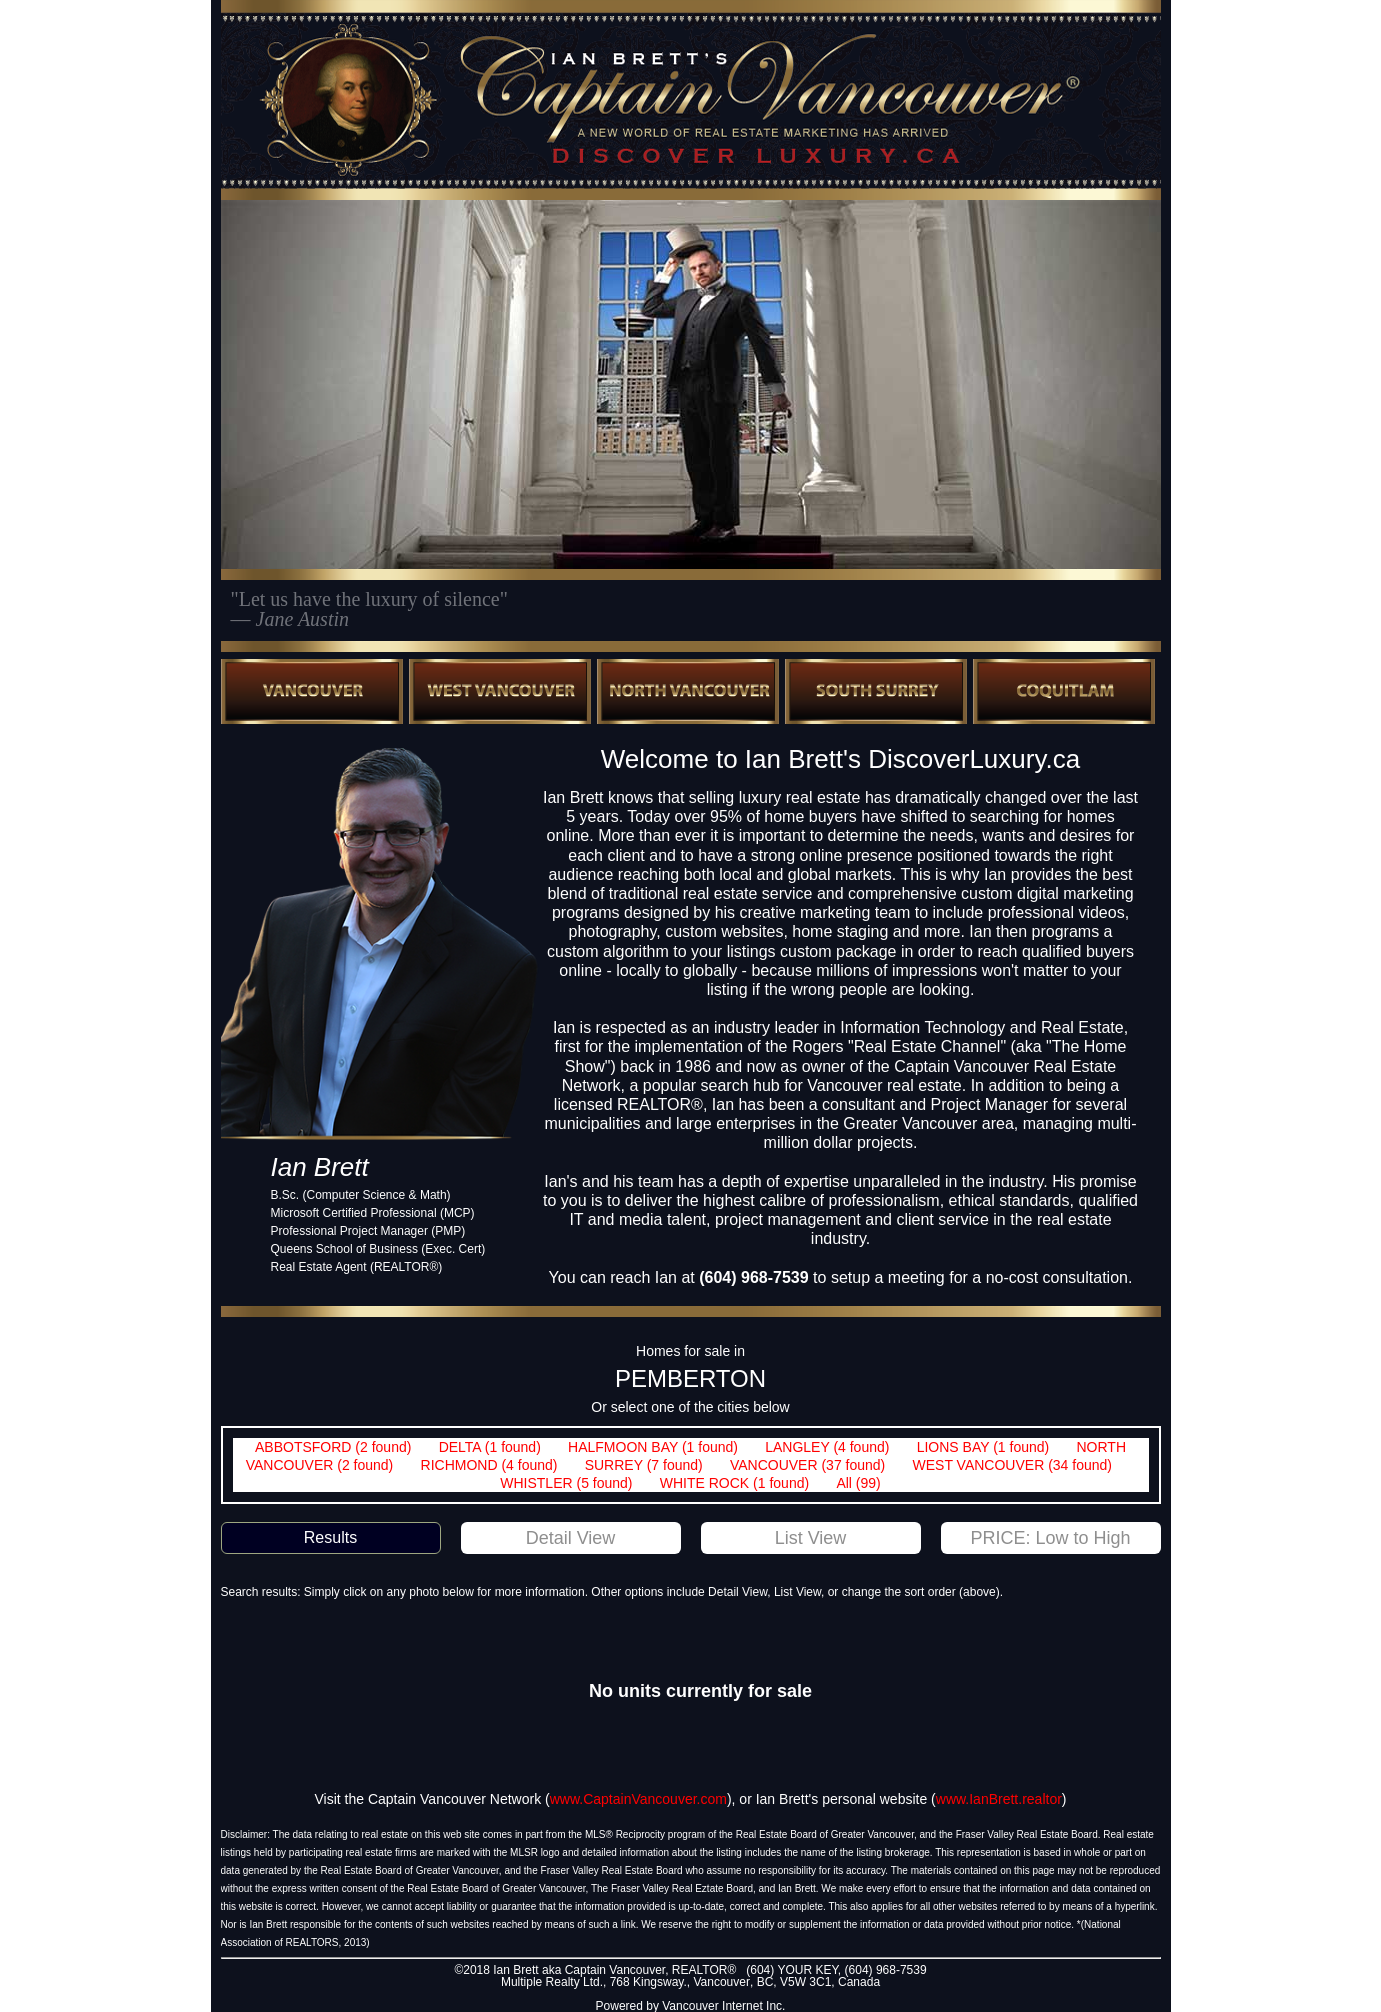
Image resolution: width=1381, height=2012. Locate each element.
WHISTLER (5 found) (566, 1483)
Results (330, 1537)
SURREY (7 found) (644, 1465)
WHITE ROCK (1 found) (734, 1483)
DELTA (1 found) (490, 1447)
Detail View (571, 1538)
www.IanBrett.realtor (999, 1799)
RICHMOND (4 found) (489, 1465)
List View (811, 1538)
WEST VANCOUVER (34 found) (1012, 1465)
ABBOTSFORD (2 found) (333, 1447)
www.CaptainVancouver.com (638, 1799)
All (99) (858, 1483)
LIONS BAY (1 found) (983, 1447)
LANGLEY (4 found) (827, 1447)
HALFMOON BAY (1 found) (653, 1447)
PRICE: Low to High (1050, 1538)
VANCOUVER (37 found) (807, 1465)
